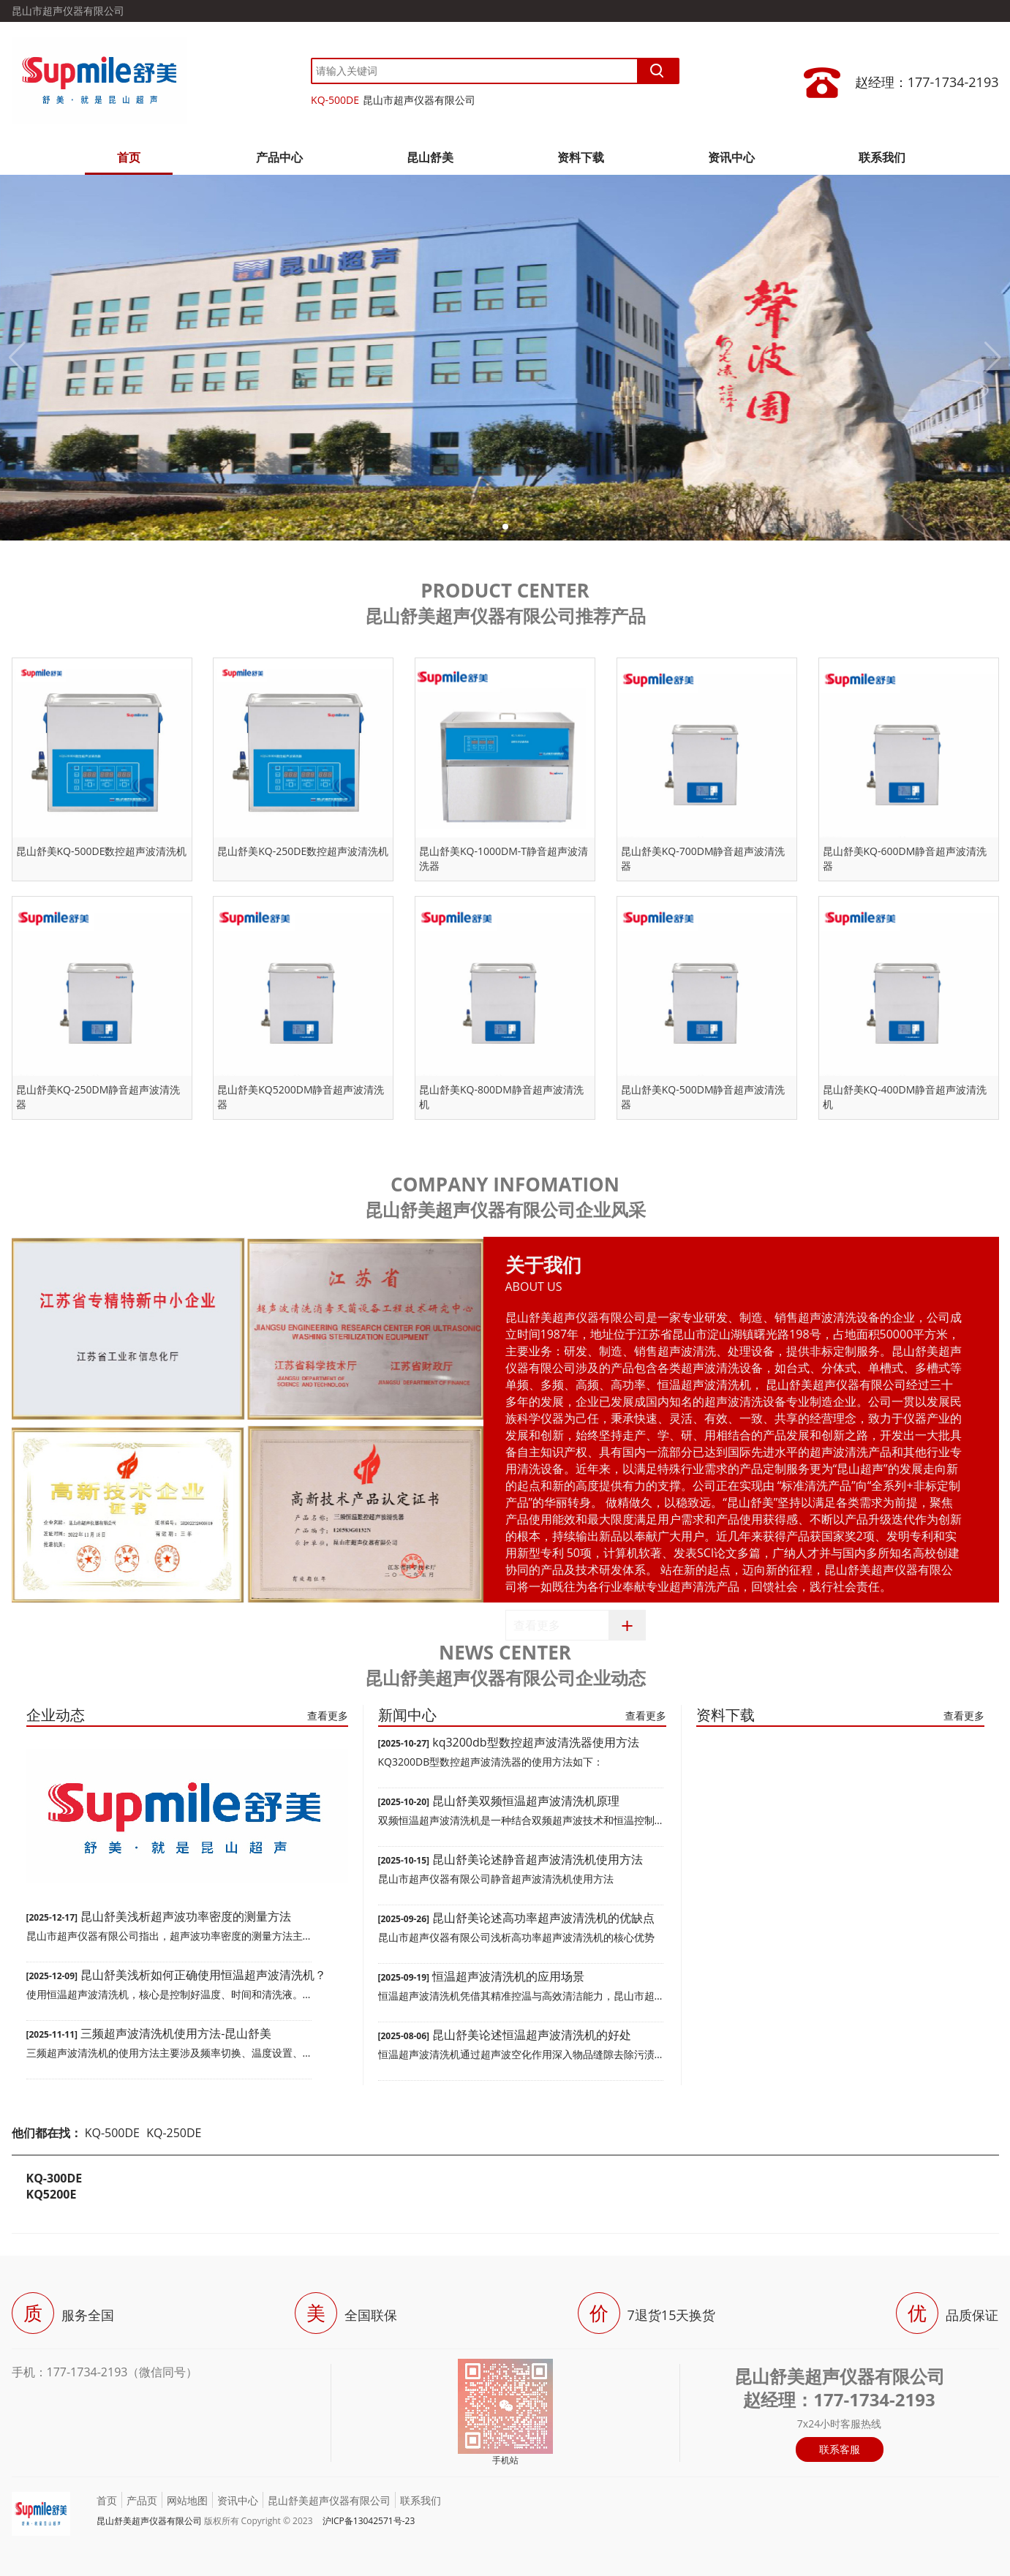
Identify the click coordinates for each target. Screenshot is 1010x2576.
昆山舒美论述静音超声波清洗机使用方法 (537, 1859)
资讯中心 (731, 157)
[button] (505, 527)
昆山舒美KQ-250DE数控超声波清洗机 (302, 851)
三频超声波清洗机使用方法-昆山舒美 (175, 2033)
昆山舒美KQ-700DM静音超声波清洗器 (703, 858)
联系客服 (839, 2449)
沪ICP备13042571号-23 (369, 2521)
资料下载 (580, 157)
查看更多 (536, 1625)
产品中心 (279, 157)
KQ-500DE (335, 100)
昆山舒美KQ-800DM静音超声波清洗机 (501, 1096)
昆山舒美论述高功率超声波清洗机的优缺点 (543, 1918)
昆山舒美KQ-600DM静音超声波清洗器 (905, 858)
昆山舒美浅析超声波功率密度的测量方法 (185, 1916)
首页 (128, 157)
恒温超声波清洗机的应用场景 (508, 1976)
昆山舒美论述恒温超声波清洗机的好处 (531, 2035)
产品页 (142, 2500)
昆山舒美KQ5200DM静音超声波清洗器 (300, 1096)
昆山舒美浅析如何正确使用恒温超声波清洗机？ (203, 1975)
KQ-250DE (173, 2133)
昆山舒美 (430, 157)
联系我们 (882, 157)
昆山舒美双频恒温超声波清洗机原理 (525, 1801)
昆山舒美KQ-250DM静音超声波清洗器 (98, 1096)
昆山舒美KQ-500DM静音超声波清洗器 (703, 1096)
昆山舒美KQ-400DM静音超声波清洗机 (905, 1096)
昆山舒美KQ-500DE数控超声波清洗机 (101, 851)
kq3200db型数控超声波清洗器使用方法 (535, 1742)
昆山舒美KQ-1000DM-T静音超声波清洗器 (503, 858)
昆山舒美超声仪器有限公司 (329, 2500)
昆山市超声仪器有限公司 (419, 100)
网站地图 (187, 2500)
